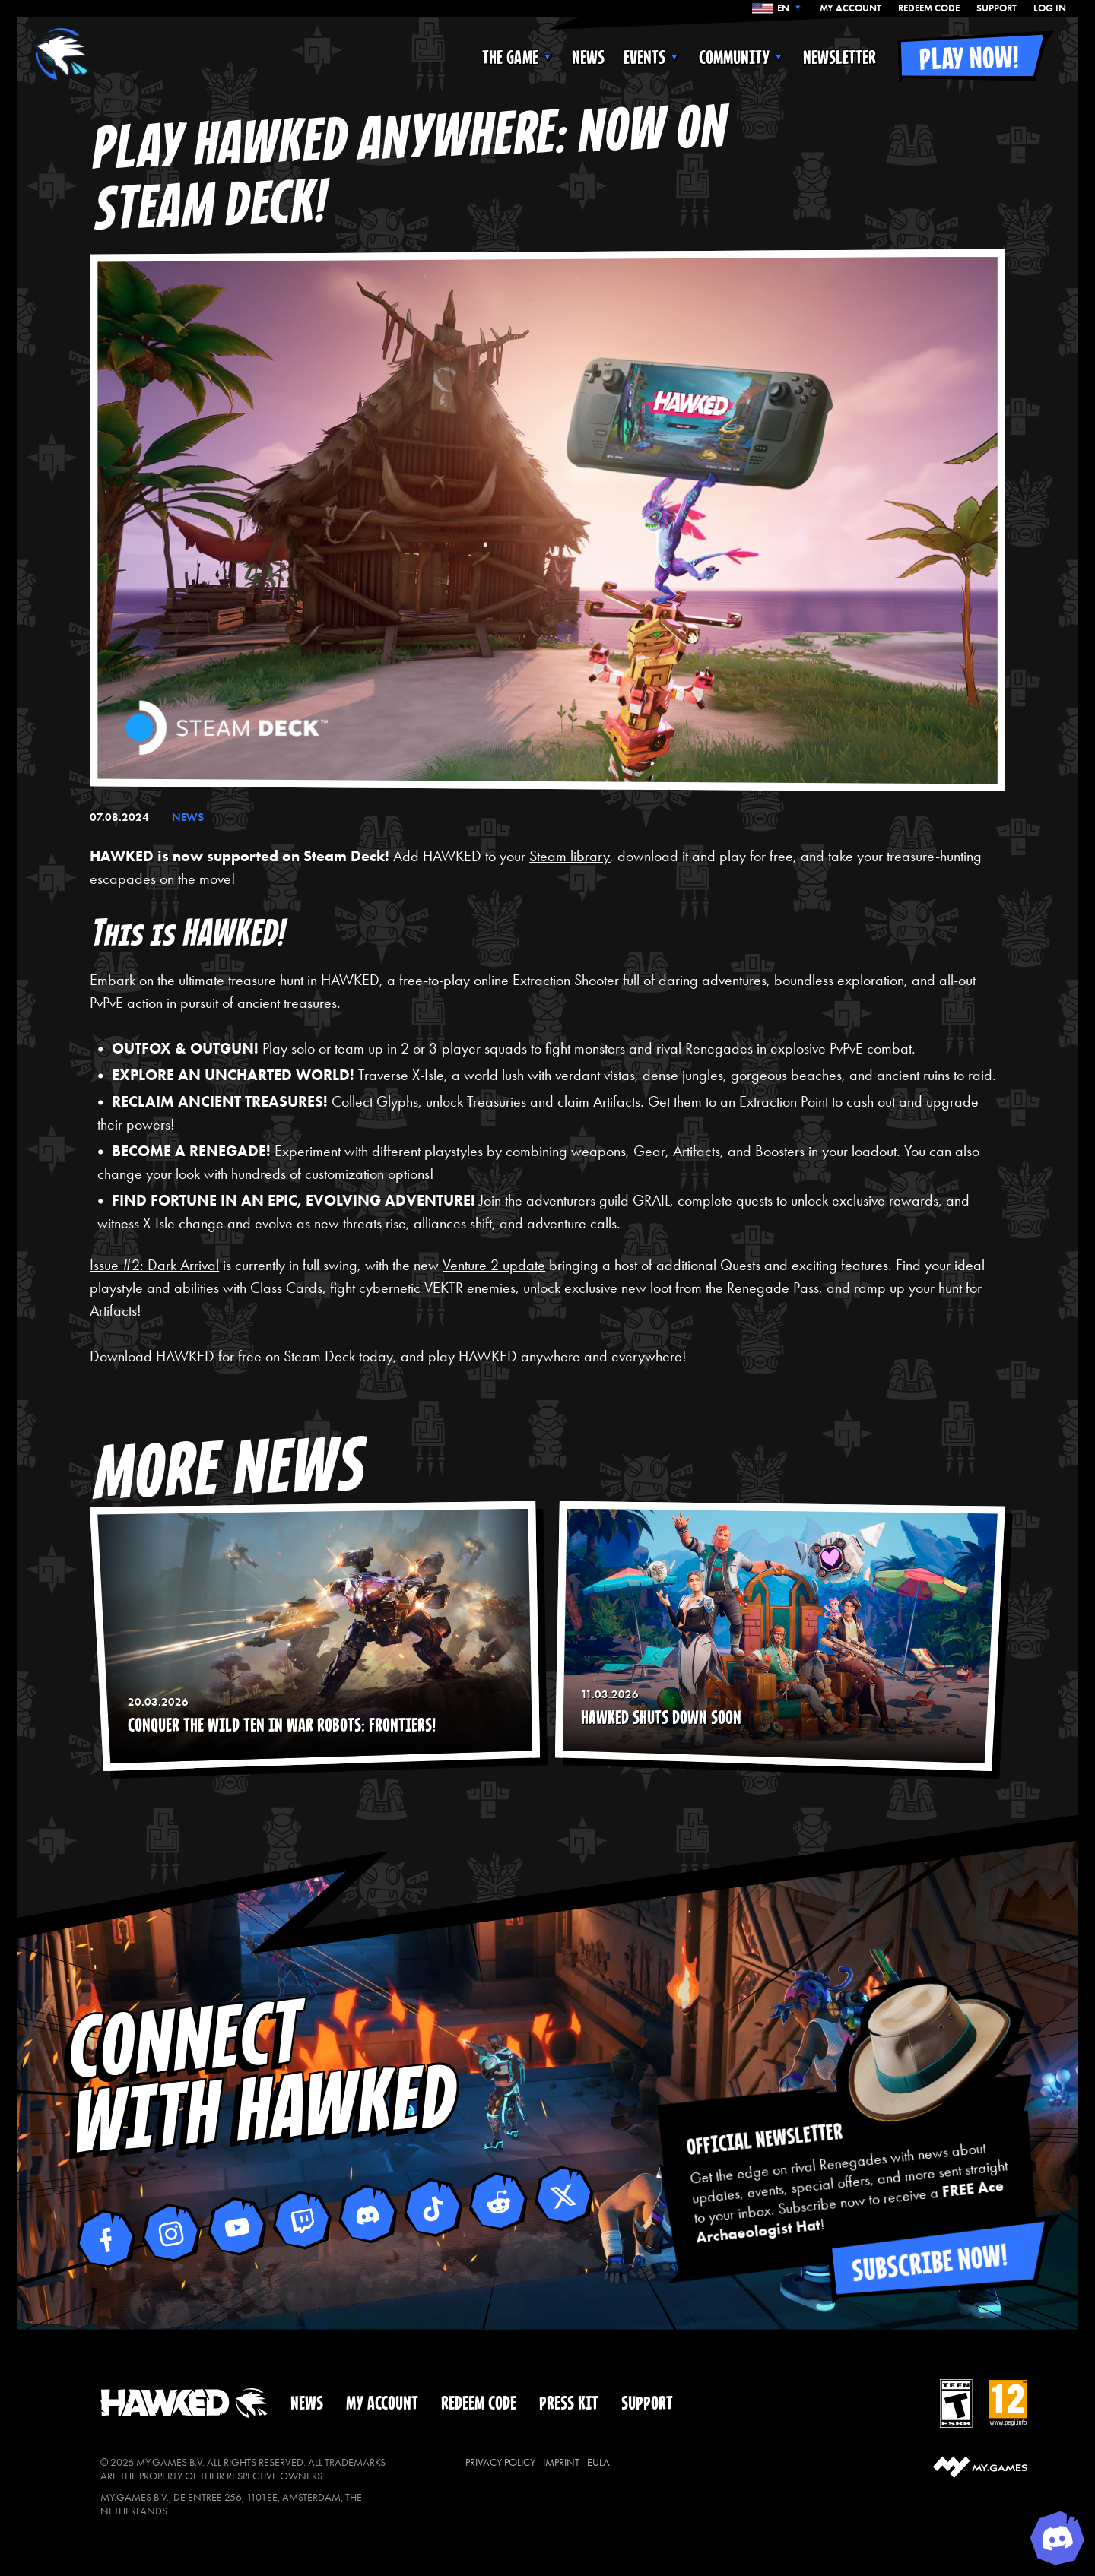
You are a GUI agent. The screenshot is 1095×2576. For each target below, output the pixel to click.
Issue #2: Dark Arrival (154, 1265)
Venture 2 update (494, 1265)
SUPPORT (996, 8)
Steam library (569, 856)
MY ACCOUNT (850, 8)
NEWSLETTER (839, 57)
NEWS (588, 57)
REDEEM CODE (929, 8)
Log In (1049, 8)
